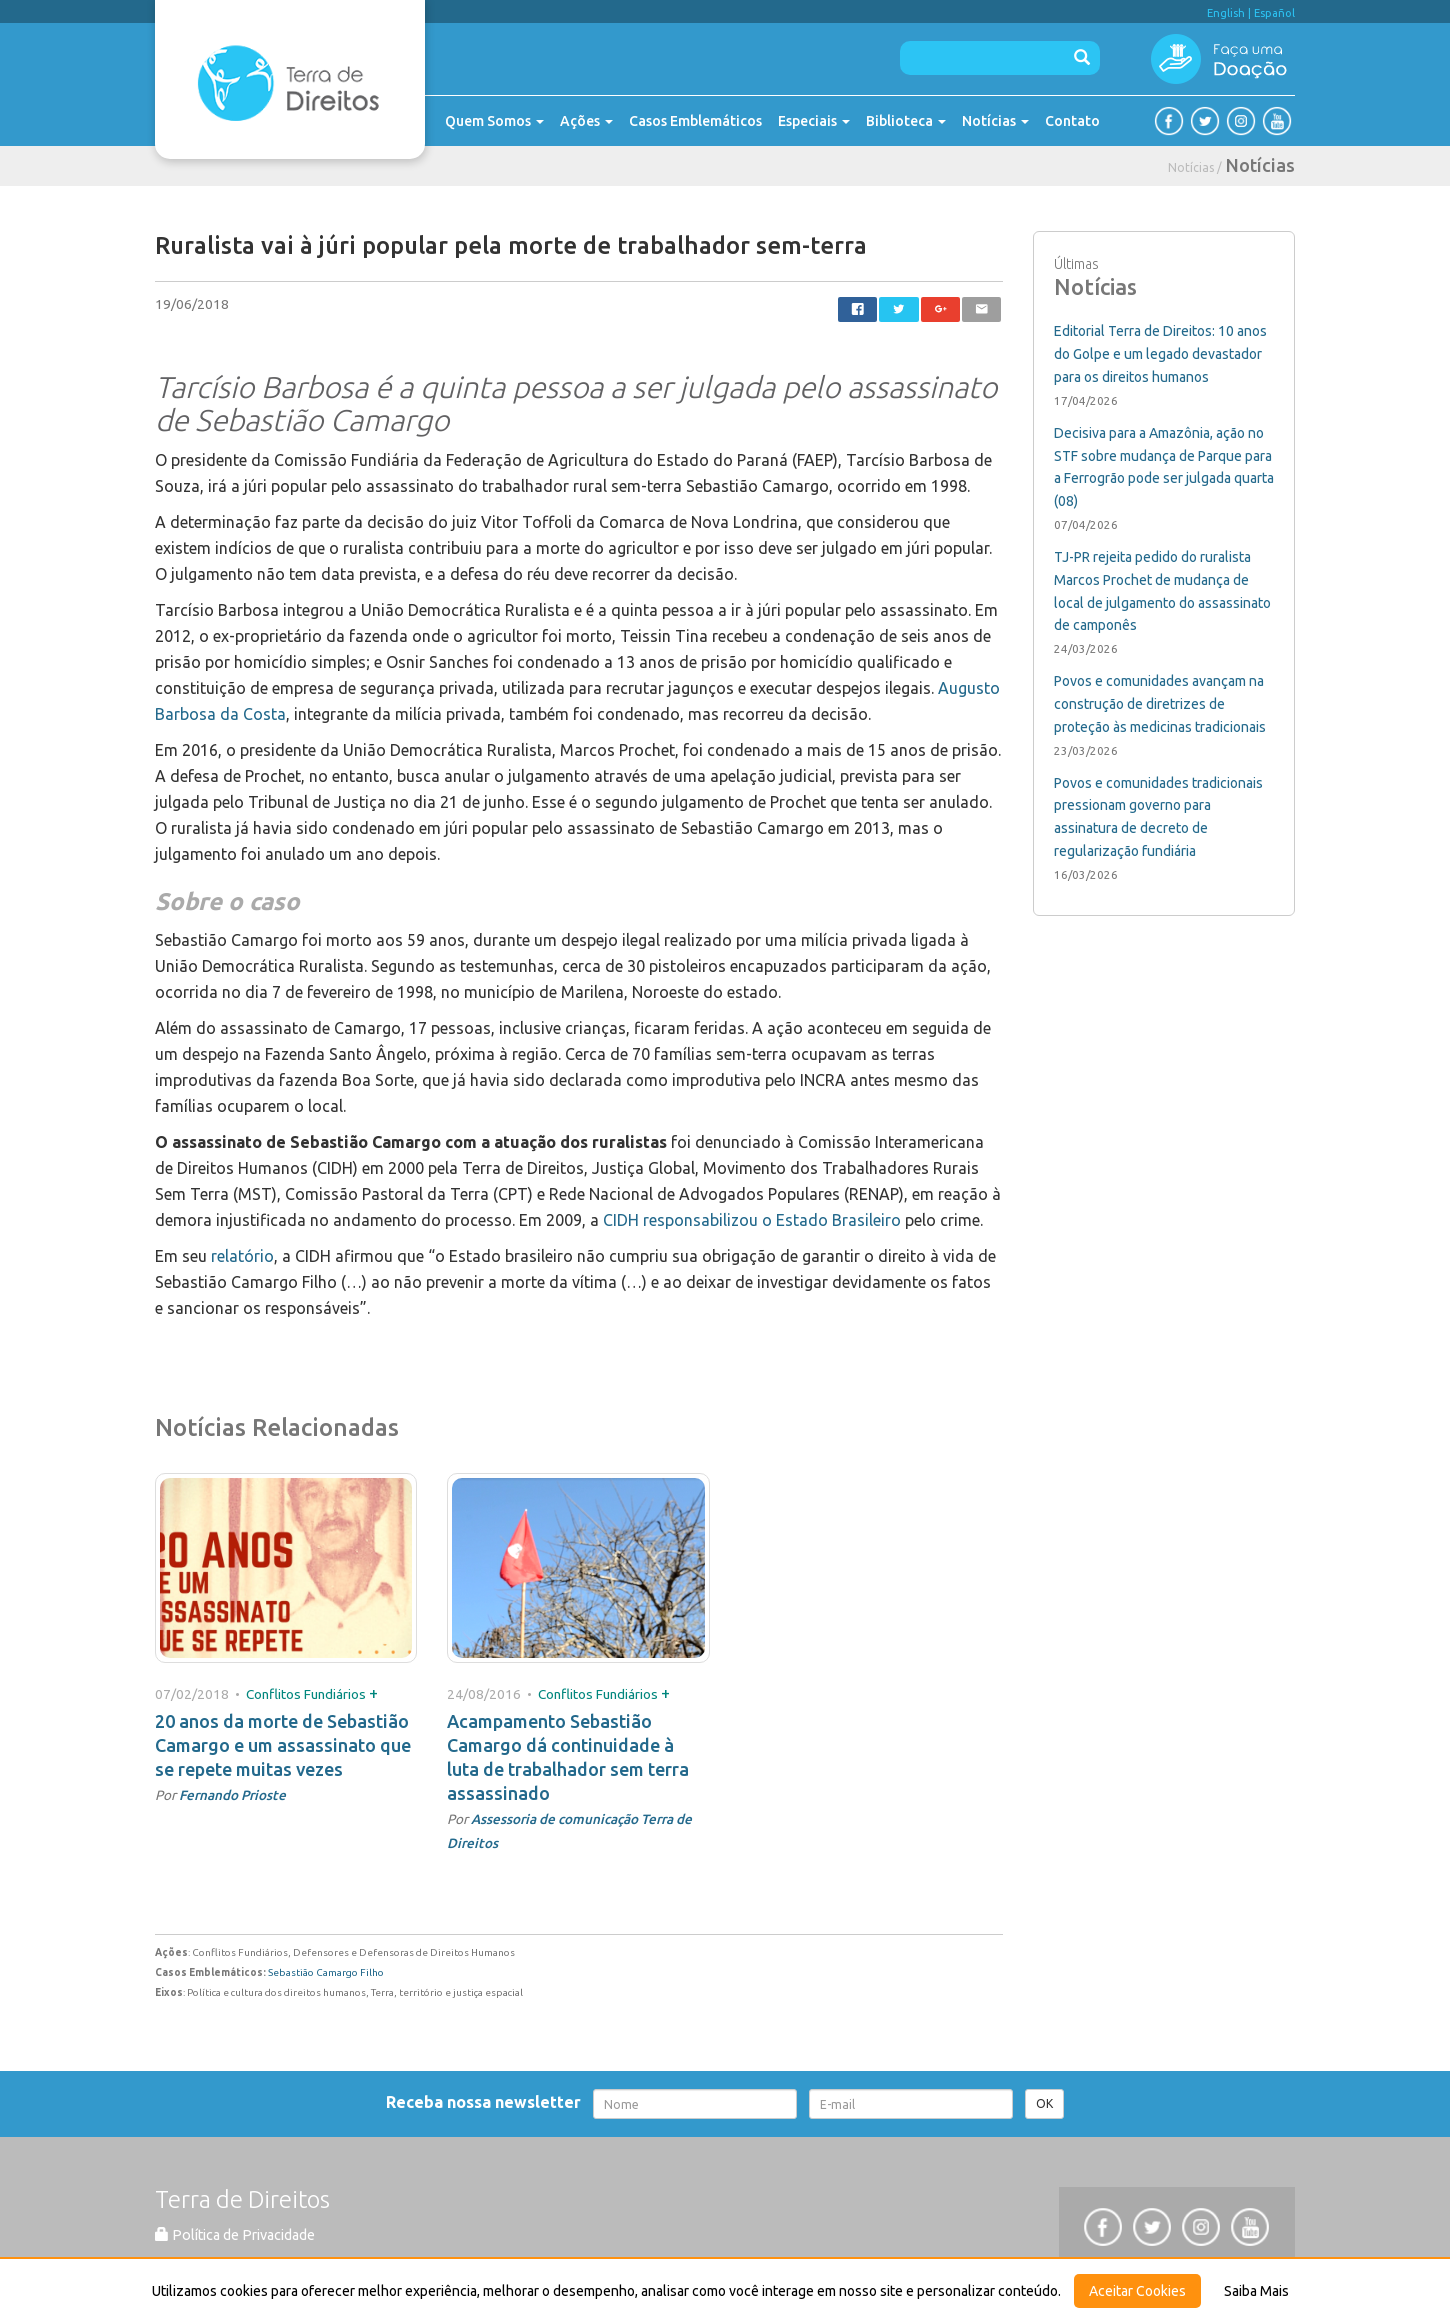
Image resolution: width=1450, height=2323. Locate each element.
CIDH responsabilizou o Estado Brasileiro (754, 1220)
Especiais (814, 121)
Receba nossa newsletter (487, 2102)
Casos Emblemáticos (695, 121)
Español (1274, 13)
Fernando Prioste (232, 1795)
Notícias (995, 121)
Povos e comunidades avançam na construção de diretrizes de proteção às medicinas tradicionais (1160, 704)
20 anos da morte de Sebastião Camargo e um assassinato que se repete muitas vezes (283, 1745)
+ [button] (373, 1693)
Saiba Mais (1256, 2291)
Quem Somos (494, 121)
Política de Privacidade (235, 2235)
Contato (1072, 121)
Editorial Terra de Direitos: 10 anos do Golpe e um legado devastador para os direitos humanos (1160, 354)
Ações (586, 121)
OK (1044, 2103)
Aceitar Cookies (1137, 2291)
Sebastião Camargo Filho (326, 1972)
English (1226, 13)
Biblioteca (906, 121)
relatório (242, 1256)
